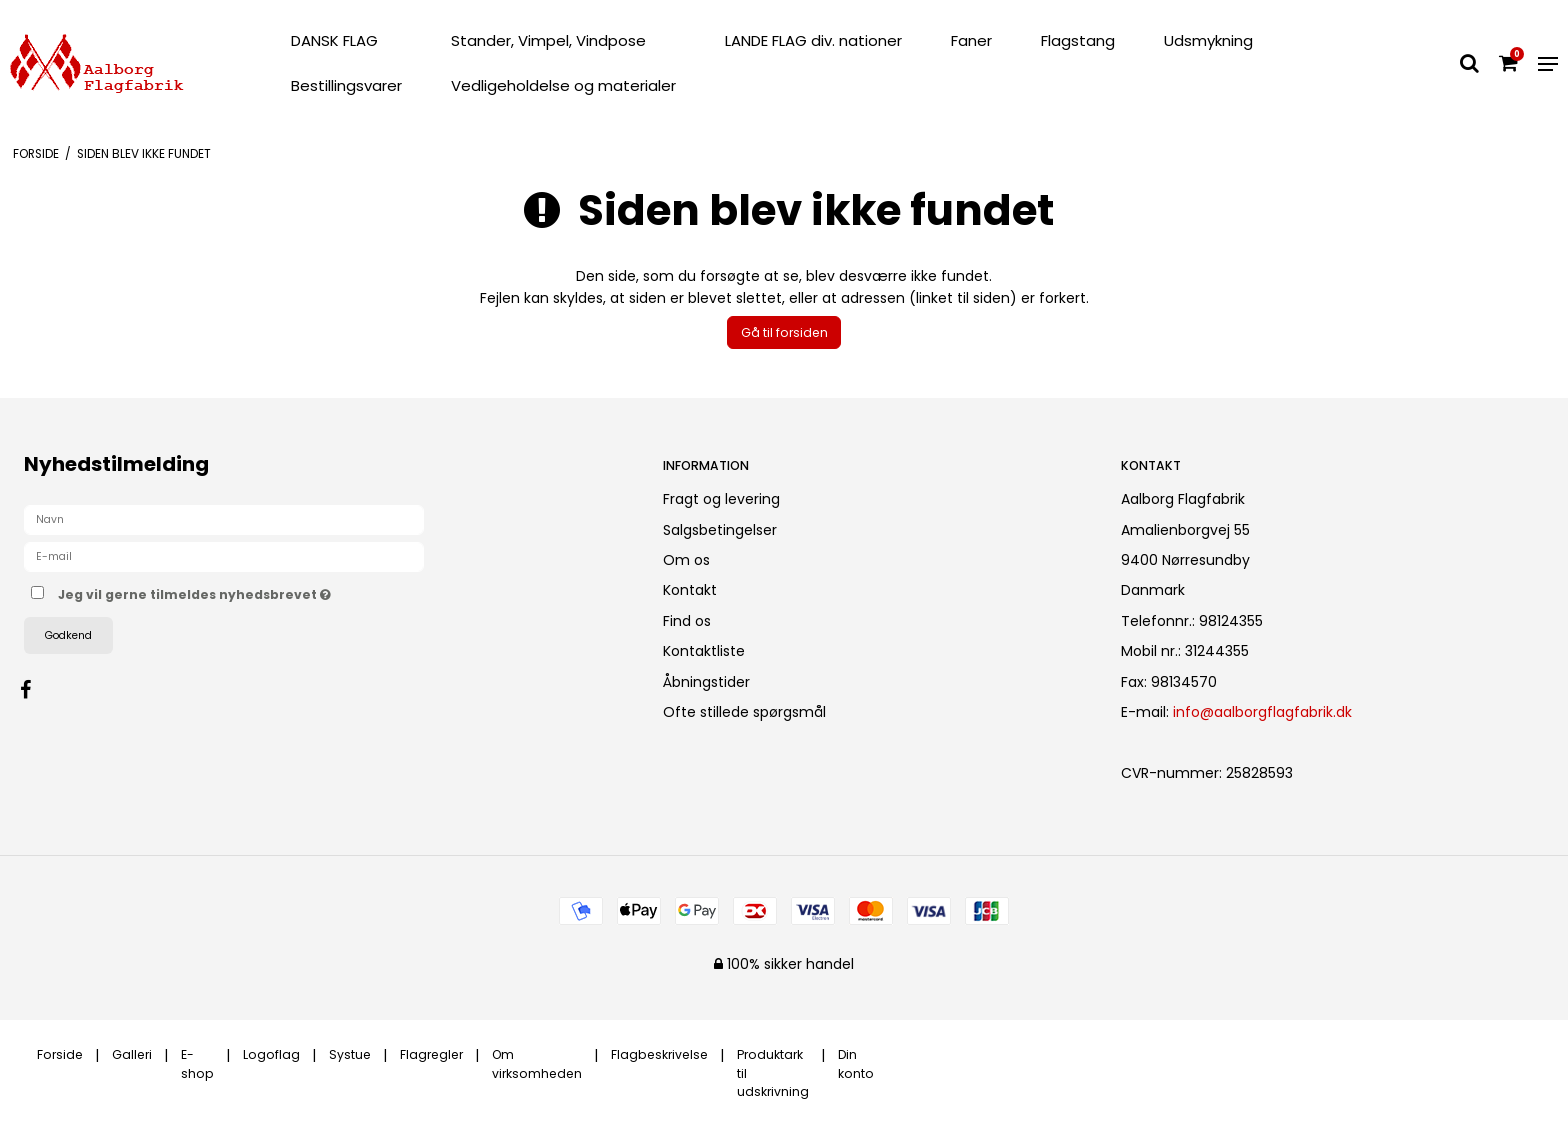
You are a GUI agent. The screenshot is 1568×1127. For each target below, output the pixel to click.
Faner (971, 40)
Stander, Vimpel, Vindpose (548, 40)
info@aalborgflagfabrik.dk (1262, 712)
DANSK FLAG (334, 40)
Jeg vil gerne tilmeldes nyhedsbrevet (265, 591)
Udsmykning (1208, 40)
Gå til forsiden (784, 332)
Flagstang (1078, 40)
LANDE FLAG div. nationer (813, 40)
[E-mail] (224, 556)
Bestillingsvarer (346, 85)
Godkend (68, 635)
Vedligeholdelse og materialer (563, 85)
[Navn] (224, 519)
